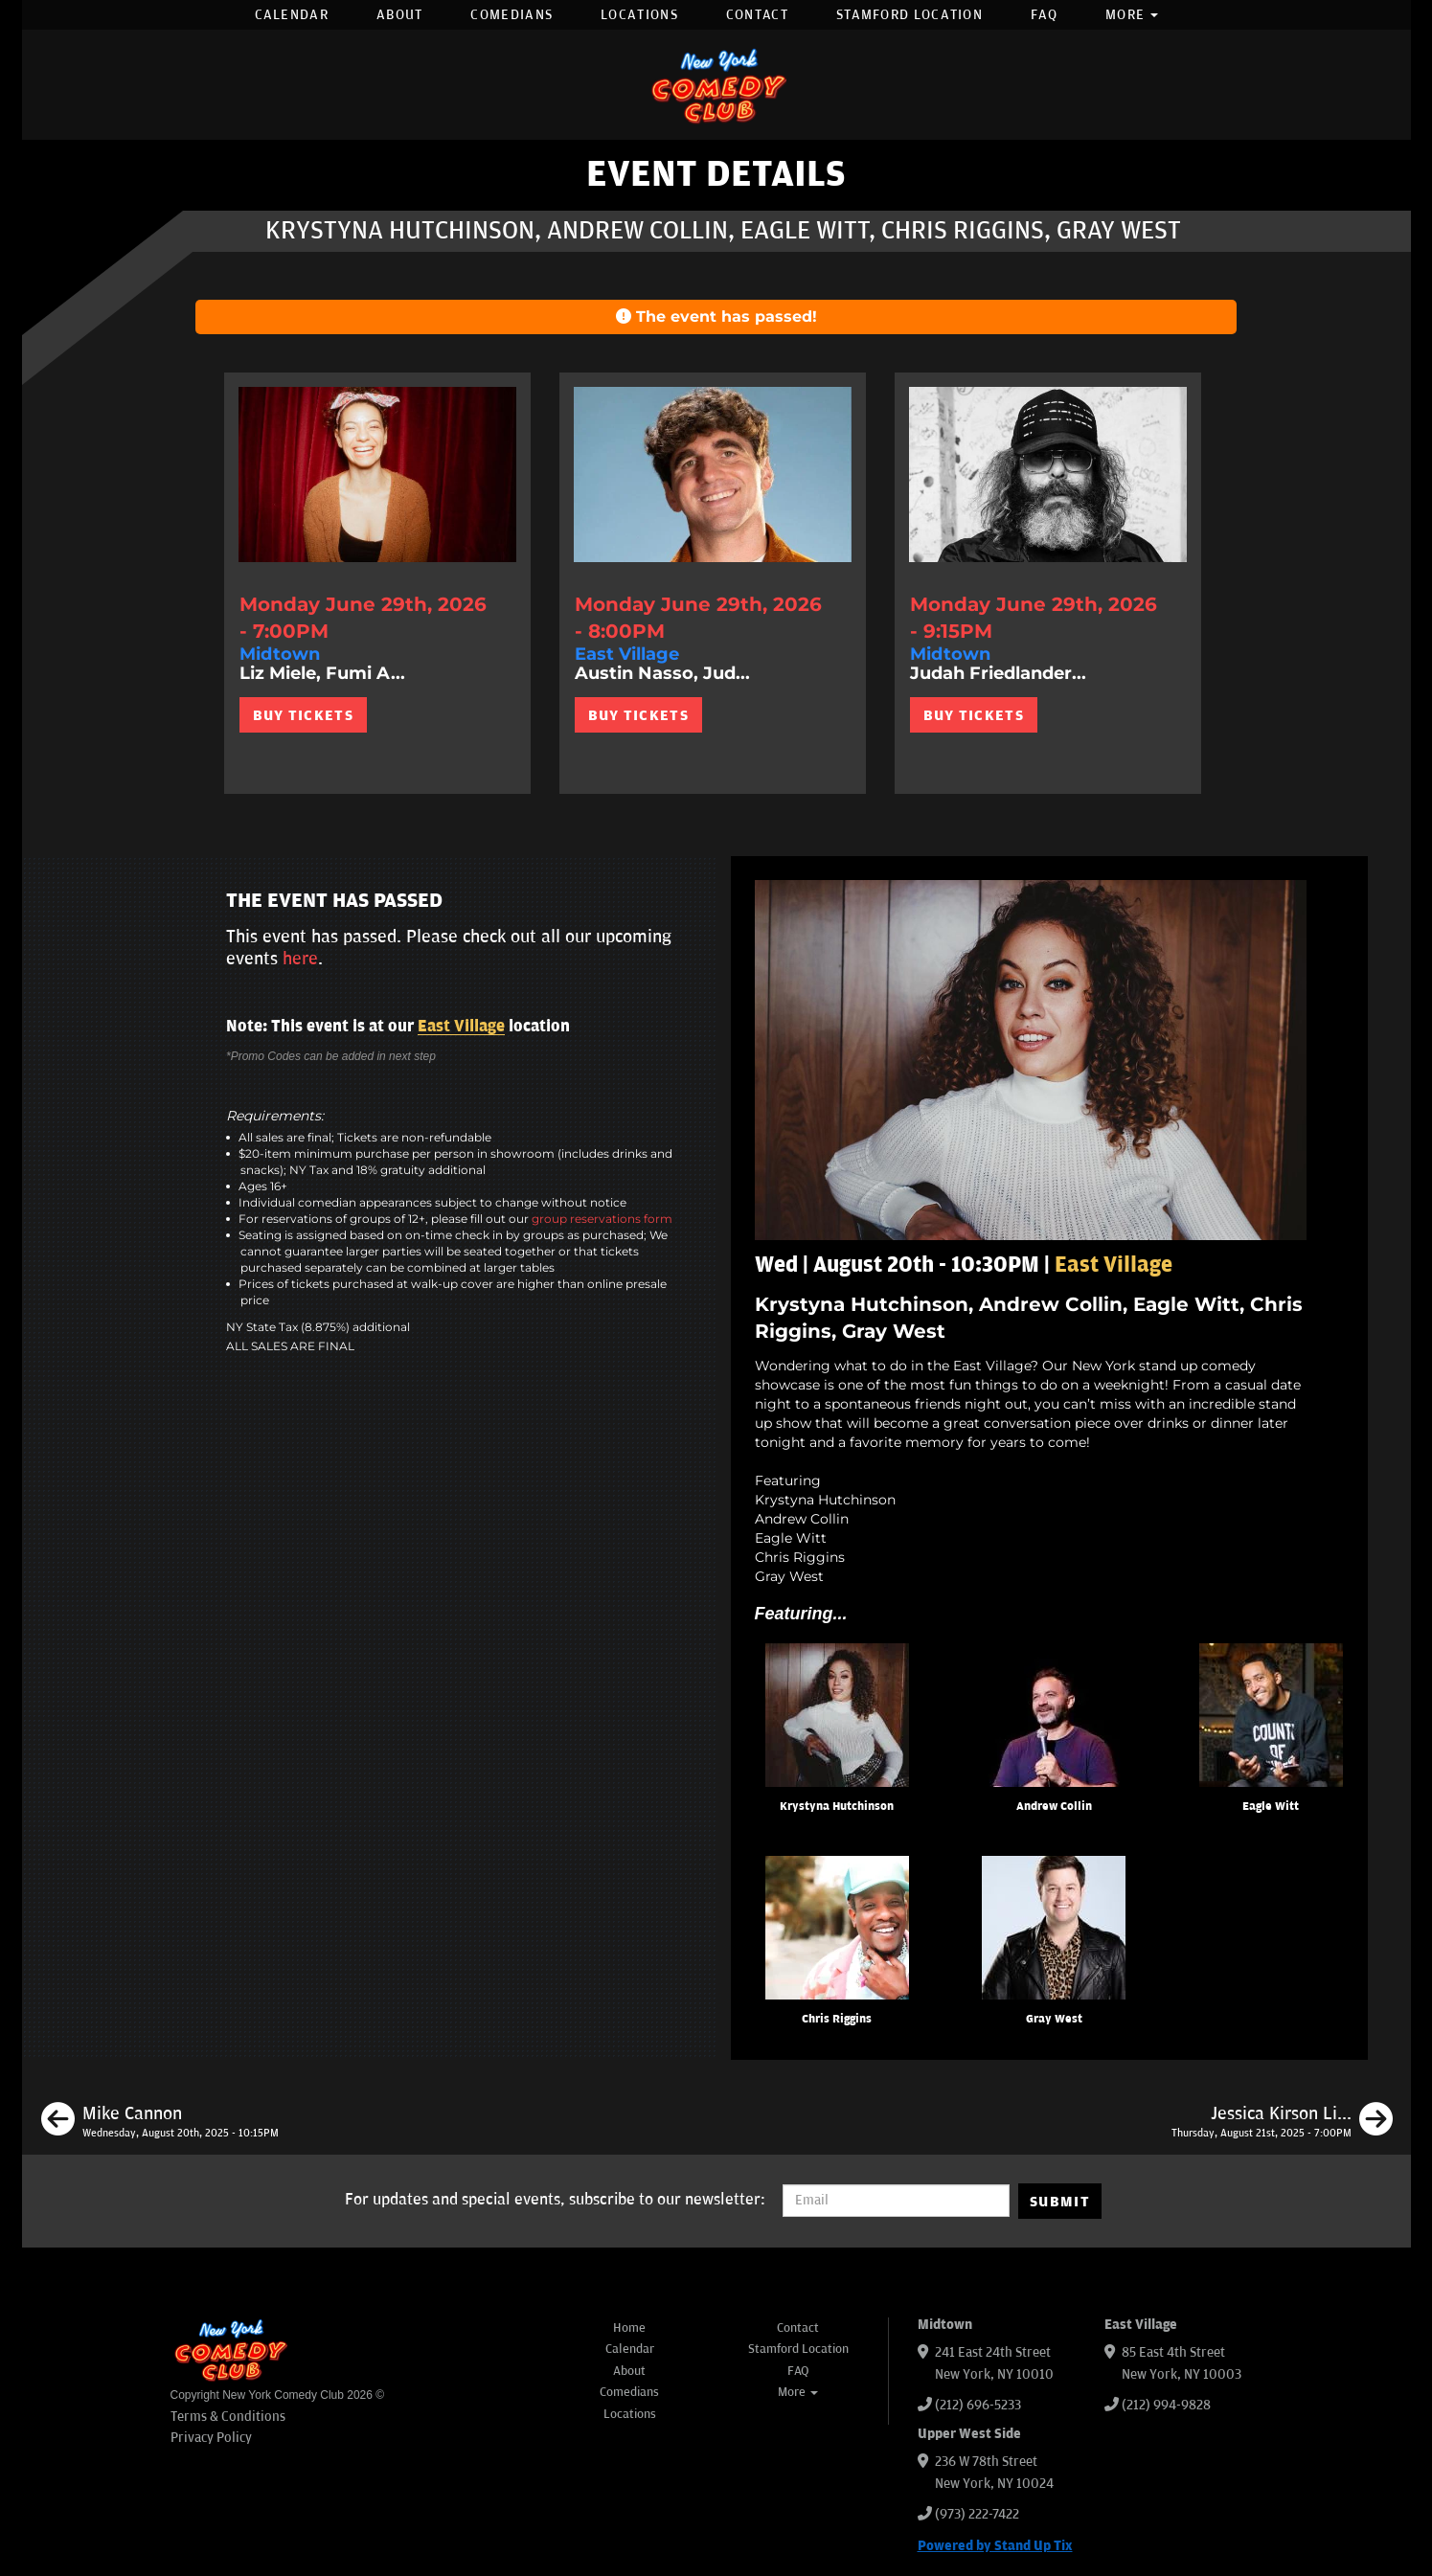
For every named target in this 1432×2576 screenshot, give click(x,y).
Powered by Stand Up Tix (995, 2546)
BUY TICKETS (303, 715)
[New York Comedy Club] (716, 85)
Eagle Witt (1270, 1806)
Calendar (292, 15)
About (399, 15)
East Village (461, 1026)
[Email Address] (896, 2200)
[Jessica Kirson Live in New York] (1282, 2122)
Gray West (1054, 2019)
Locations (639, 15)
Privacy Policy (211, 2437)
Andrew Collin (1054, 1806)
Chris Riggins (837, 2019)
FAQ (1044, 15)
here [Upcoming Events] (300, 958)
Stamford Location (909, 15)
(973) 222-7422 (977, 2514)
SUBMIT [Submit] (1060, 2201)
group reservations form (602, 1218)
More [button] (1132, 15)
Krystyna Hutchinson (837, 1806)
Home (629, 2328)
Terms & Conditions (227, 2416)
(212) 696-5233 (978, 2405)
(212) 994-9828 (1166, 2405)
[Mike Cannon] (160, 2122)
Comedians (511, 15)
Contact (757, 15)
